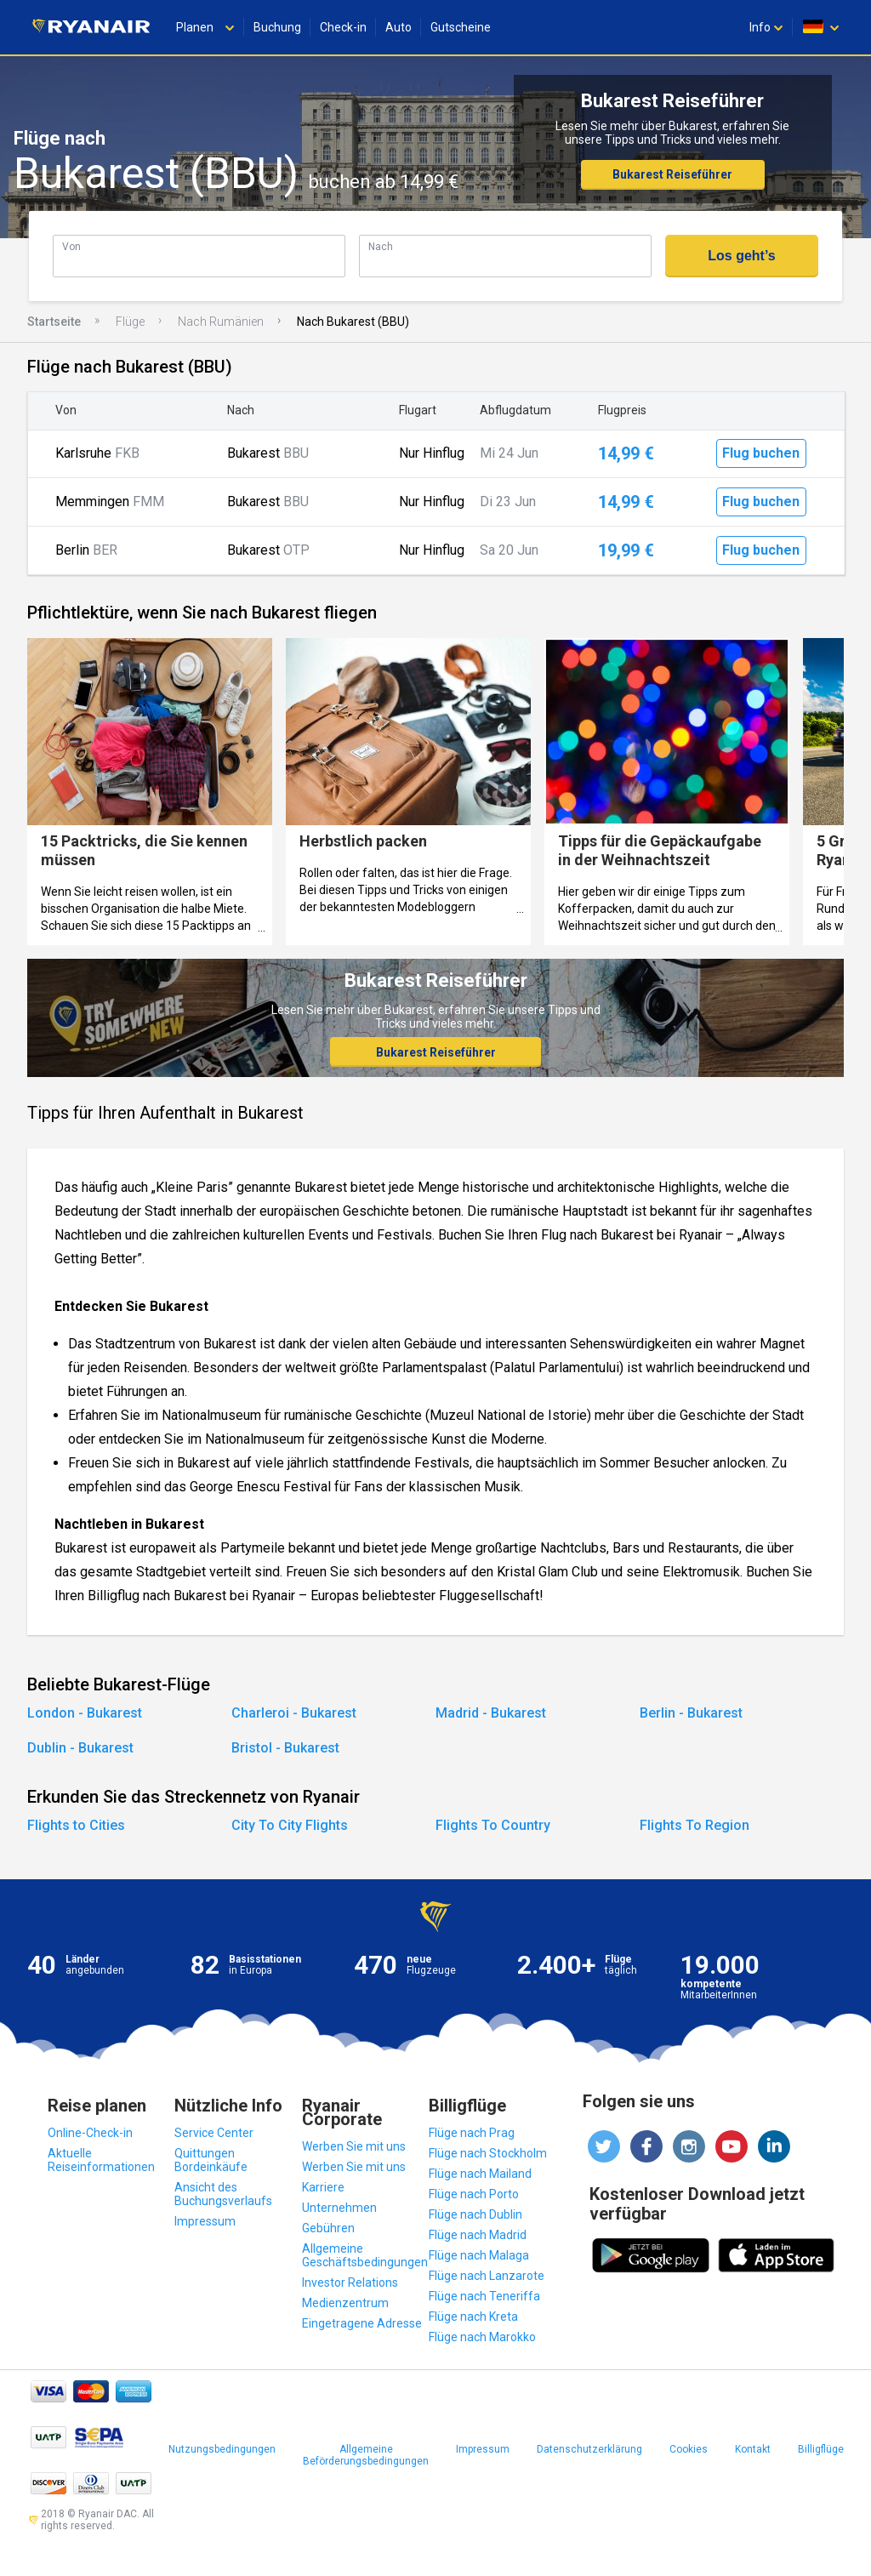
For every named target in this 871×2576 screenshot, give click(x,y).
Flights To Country (493, 1825)
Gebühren (328, 2228)
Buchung (277, 27)
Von (71, 246)
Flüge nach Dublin (475, 2214)
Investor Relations (350, 2282)
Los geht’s (741, 255)
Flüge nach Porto (474, 2194)
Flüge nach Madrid (478, 2235)
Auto (398, 27)
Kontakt (753, 2449)
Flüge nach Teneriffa (484, 2296)
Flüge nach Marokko (482, 2337)
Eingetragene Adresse (362, 2323)
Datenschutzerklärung (589, 2449)
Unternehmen (339, 2207)
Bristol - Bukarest (285, 1748)
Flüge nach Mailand (480, 2173)
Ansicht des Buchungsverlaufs (223, 2194)
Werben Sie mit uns (354, 2146)
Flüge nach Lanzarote (486, 2275)
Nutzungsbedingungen (222, 2449)
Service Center (213, 2133)
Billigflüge (821, 2449)
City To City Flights (289, 1825)
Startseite (54, 321)
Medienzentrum (345, 2303)
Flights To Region (694, 1825)
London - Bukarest (84, 1713)
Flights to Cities (76, 1825)
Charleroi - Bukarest (293, 1713)
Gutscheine (460, 27)
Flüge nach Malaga (479, 2255)
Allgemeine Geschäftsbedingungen (365, 2255)
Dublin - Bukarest (80, 1748)
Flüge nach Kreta (473, 2316)
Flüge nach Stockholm (488, 2153)
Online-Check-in (90, 2133)
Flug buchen (761, 453)
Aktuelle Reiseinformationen (101, 2160)
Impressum (205, 2221)
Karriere (323, 2187)
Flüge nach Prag (472, 2133)
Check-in (343, 27)
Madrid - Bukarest (491, 1713)
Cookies (688, 2449)
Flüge (130, 321)
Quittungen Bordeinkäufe (211, 2160)
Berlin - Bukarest (691, 1713)
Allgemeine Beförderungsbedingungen (366, 2455)
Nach (380, 246)
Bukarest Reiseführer (672, 174)
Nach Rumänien (221, 321)
